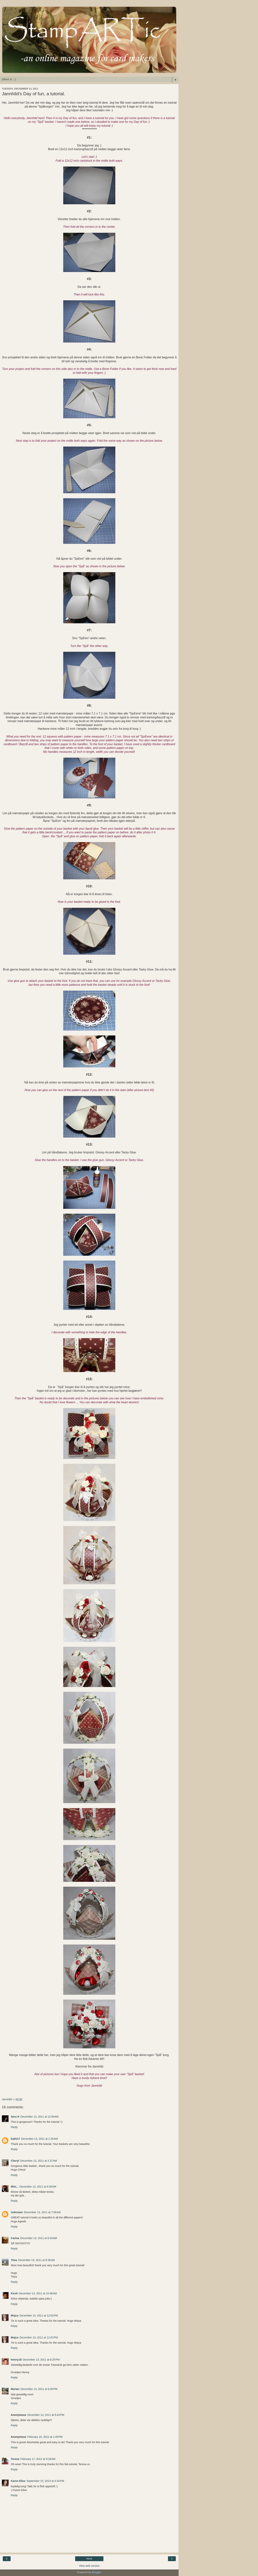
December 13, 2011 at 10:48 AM (38, 2293)
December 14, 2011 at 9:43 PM (45, 2414)
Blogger (96, 2572)
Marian (15, 2389)
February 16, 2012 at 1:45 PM (45, 2436)
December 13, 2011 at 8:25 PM (41, 2359)
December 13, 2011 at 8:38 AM (36, 2260)
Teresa (15, 2458)
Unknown (17, 2212)
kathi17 (15, 2138)
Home (89, 2558)
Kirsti (14, 2293)
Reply (14, 2127)
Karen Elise (18, 2480)
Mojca (14, 2315)
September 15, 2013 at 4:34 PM (45, 2480)
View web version (89, 2565)
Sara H (15, 2116)
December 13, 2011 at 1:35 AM (39, 2138)
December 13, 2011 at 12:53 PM (39, 2315)
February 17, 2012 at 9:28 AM (37, 2458)
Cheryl (15, 2160)
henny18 (16, 2359)
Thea (14, 2260)
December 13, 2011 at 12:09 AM (39, 2116)
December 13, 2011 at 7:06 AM (42, 2212)
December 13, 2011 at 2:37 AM (38, 2160)
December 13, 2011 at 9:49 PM (38, 2389)
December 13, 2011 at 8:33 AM (38, 2238)
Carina (15, 2238)
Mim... (14, 2186)
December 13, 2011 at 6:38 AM (38, 2186)
